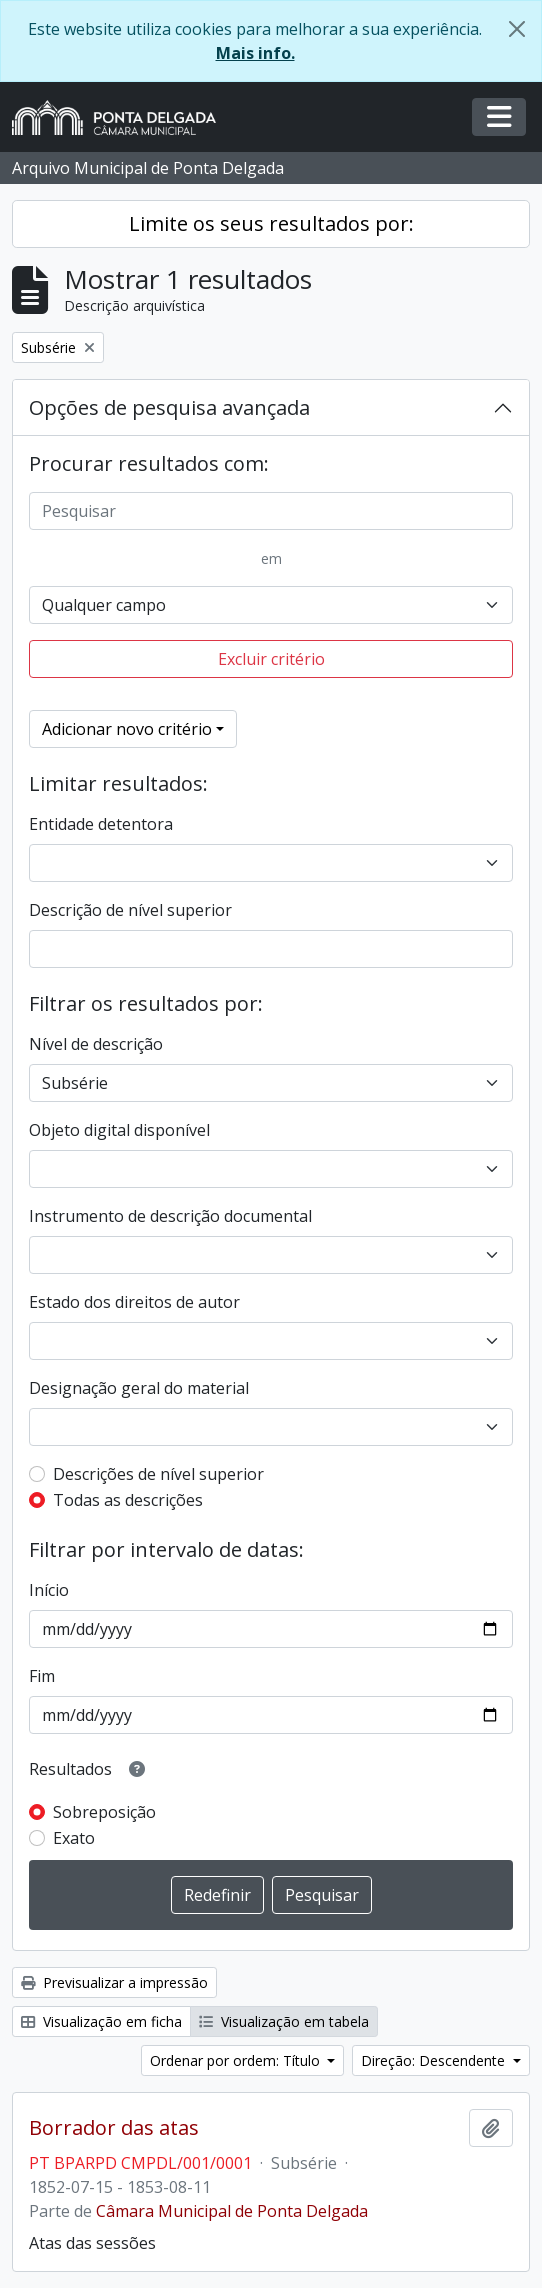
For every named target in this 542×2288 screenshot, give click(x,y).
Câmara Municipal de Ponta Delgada (232, 2211)
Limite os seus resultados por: (271, 223)
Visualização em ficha (101, 2021)
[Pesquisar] (271, 511)
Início (49, 1590)
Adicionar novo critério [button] (127, 729)
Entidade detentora (101, 824)
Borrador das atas (114, 2128)
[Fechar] (517, 29)
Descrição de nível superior (130, 910)
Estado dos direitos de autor (134, 1302)
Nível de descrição (96, 1044)
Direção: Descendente (435, 2060)
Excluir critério (271, 659)
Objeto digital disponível (119, 1130)
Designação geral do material (139, 1388)
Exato (74, 1838)
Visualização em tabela (284, 2021)
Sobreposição (104, 1812)
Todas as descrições (128, 1500)
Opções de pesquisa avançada (169, 407)
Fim (42, 1676)
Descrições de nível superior (158, 1474)
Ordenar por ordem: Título (237, 2060)
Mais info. (255, 53)
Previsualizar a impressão (114, 1982)
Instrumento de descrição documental (170, 1216)
